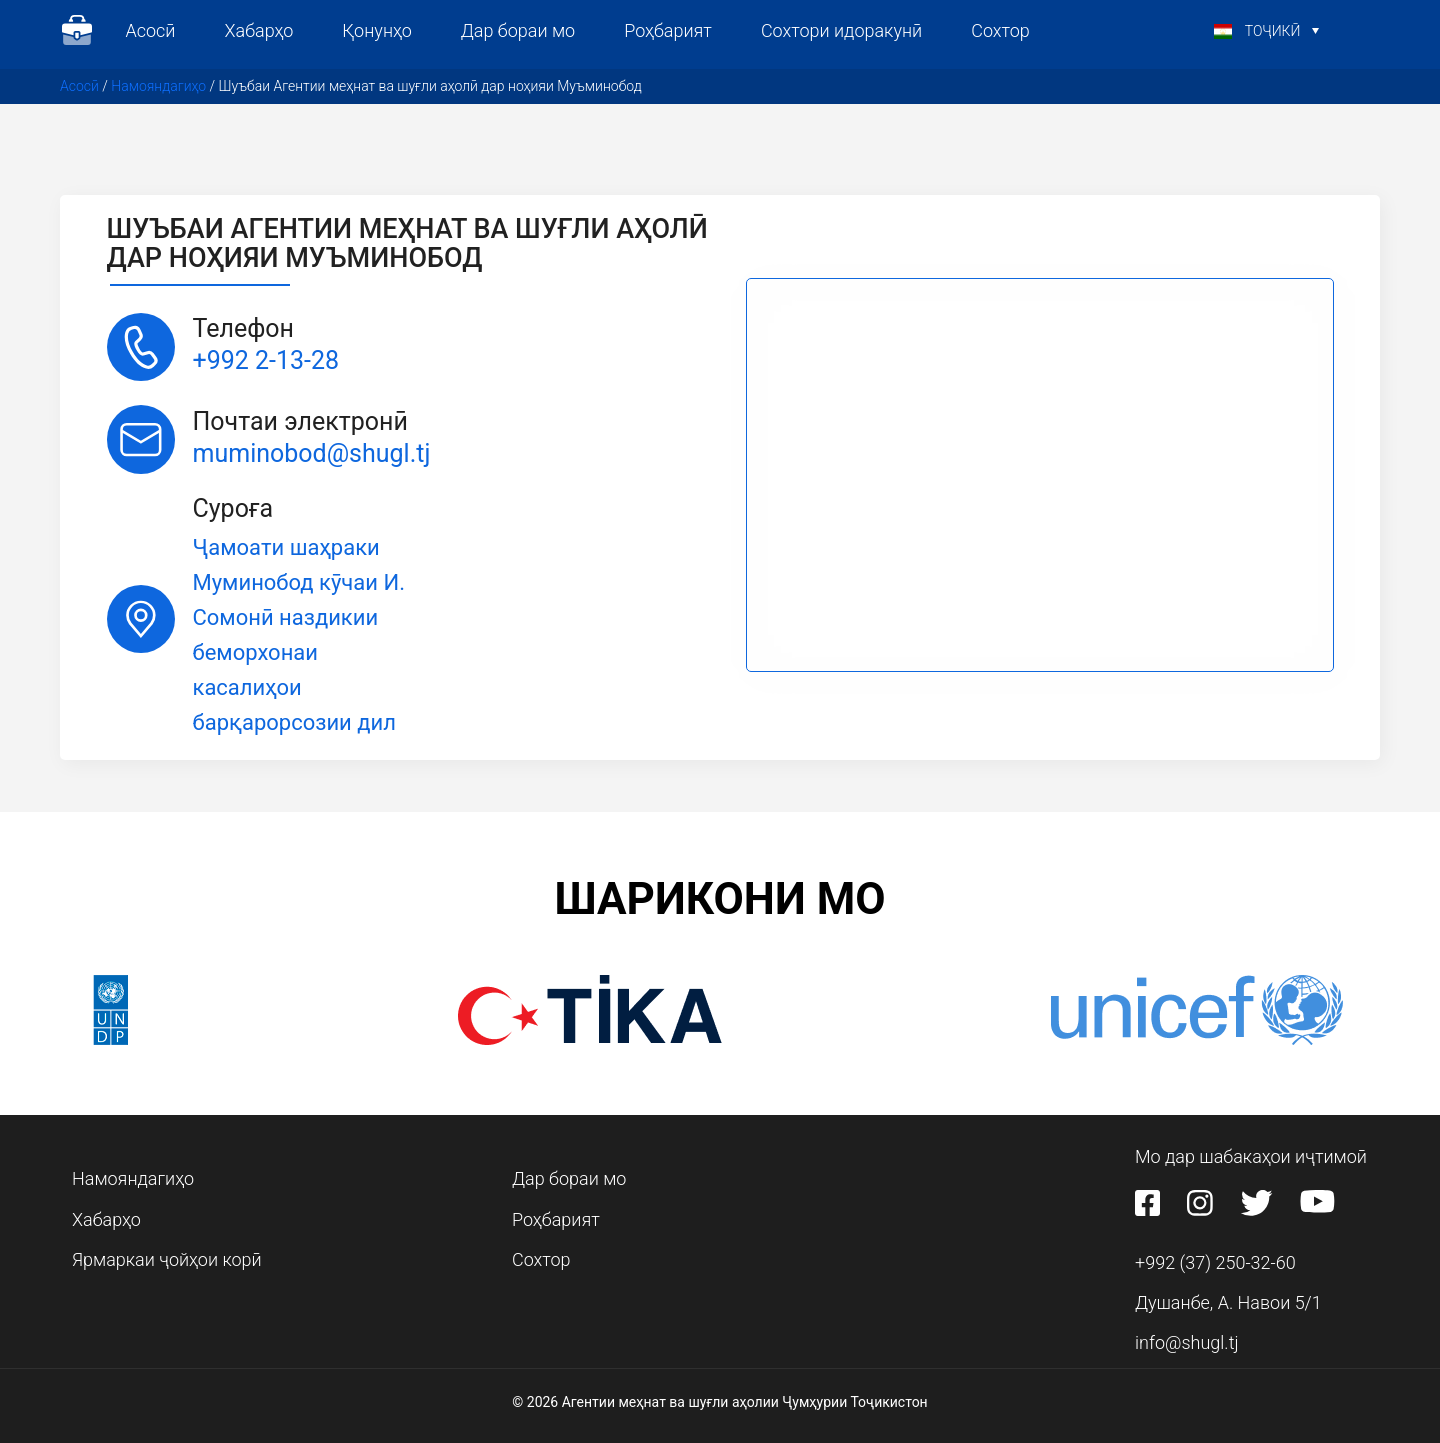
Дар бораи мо (518, 30)
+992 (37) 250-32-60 (1215, 1262)
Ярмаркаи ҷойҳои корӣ (167, 1259)
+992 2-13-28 (266, 361)
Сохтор (1000, 30)
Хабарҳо (258, 30)
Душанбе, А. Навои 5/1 (1228, 1302)
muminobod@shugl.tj (312, 454)
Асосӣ (151, 30)
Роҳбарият (668, 30)
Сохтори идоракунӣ (841, 30)
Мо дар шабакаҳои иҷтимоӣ (1251, 1156)
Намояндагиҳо (158, 86)
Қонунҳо (376, 30)
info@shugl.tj (1187, 1342)
